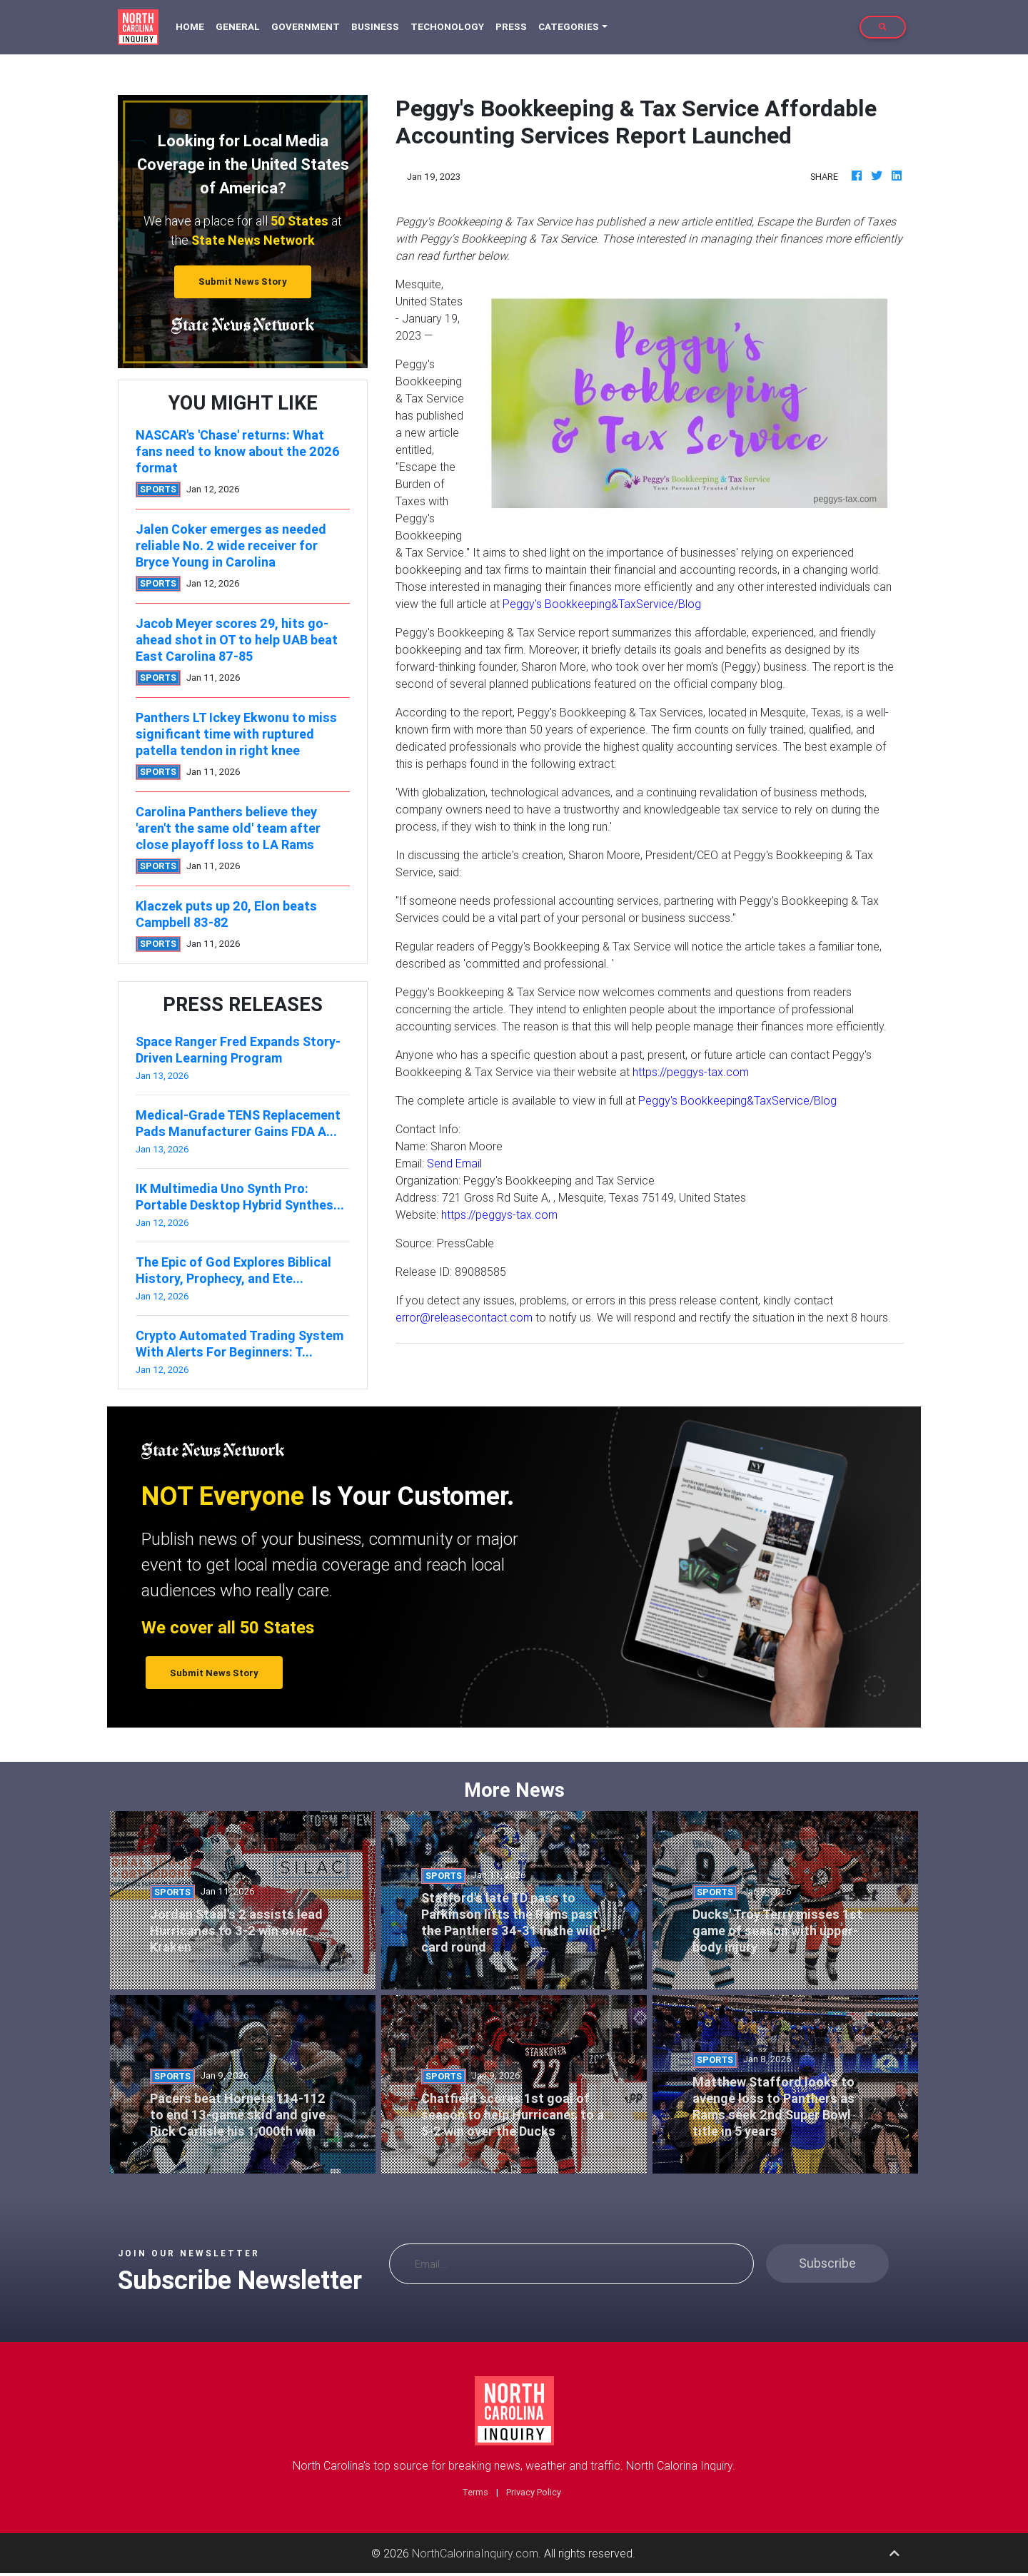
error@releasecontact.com (464, 1317)
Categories (568, 27)
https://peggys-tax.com (691, 1072)
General (238, 27)
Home (193, 26)
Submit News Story (242, 281)
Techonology (447, 27)
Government (305, 27)
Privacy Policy (533, 2492)
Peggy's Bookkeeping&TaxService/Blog (602, 604)
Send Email (454, 1163)
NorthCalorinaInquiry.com (475, 2553)
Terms (475, 2492)
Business (375, 27)
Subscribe (827, 2263)
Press (511, 27)
